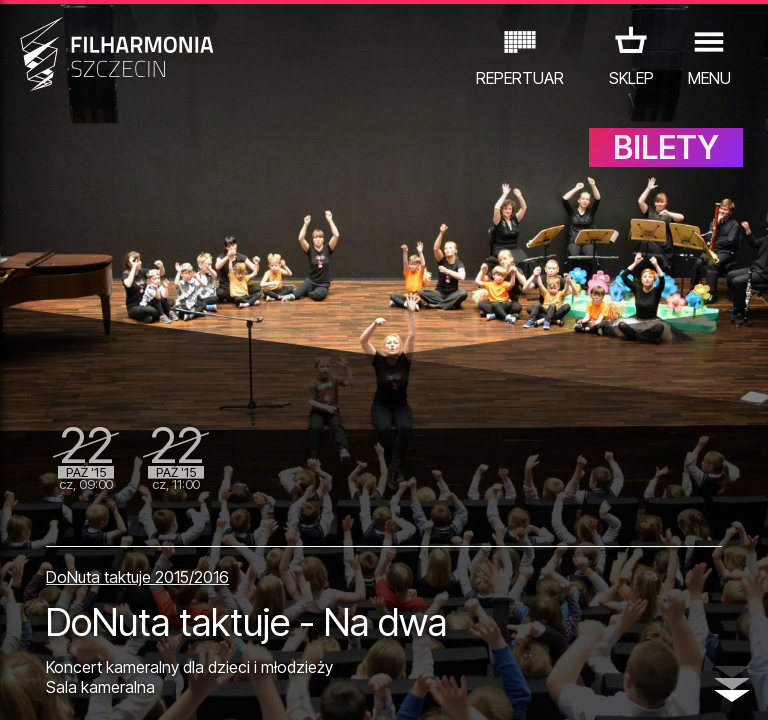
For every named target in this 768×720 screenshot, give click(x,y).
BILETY (666, 147)
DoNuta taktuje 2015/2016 (137, 577)
